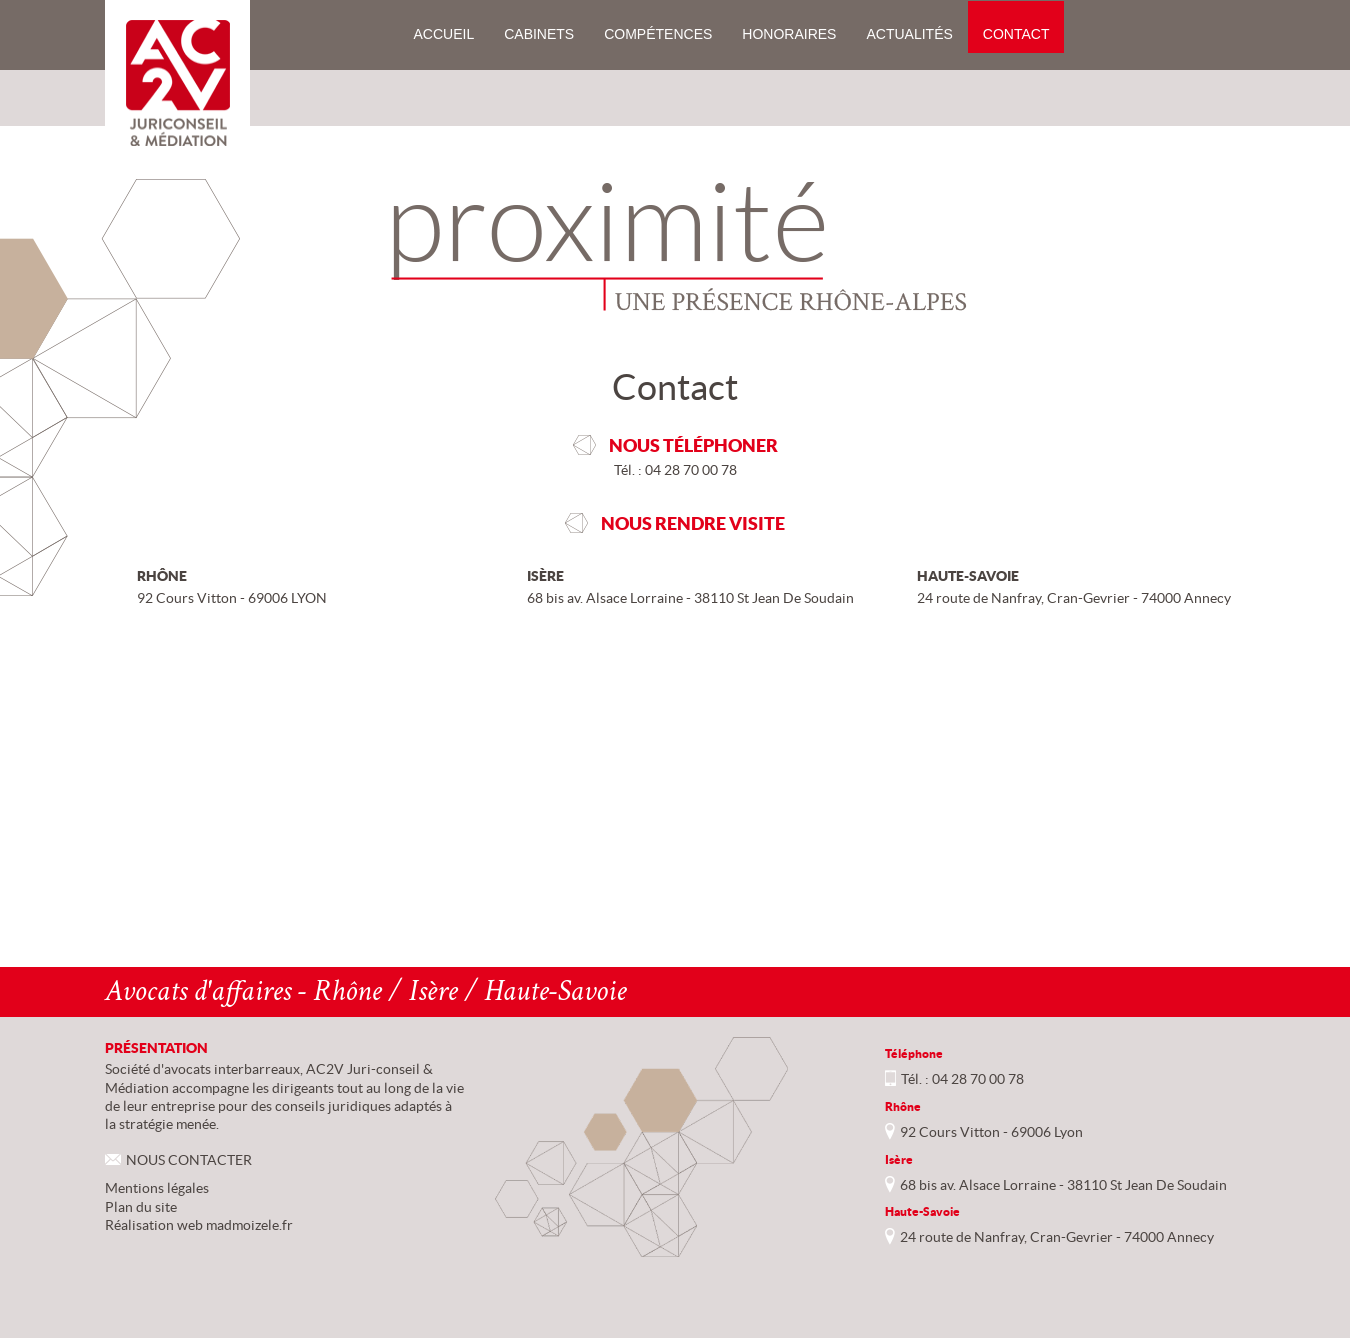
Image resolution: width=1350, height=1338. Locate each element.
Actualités (909, 34)
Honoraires (789, 34)
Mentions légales (157, 1188)
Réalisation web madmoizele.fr (199, 1225)
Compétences (658, 34)
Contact (1016, 34)
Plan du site (141, 1207)
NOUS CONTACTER (189, 1160)
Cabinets (539, 34)
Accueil (444, 34)
